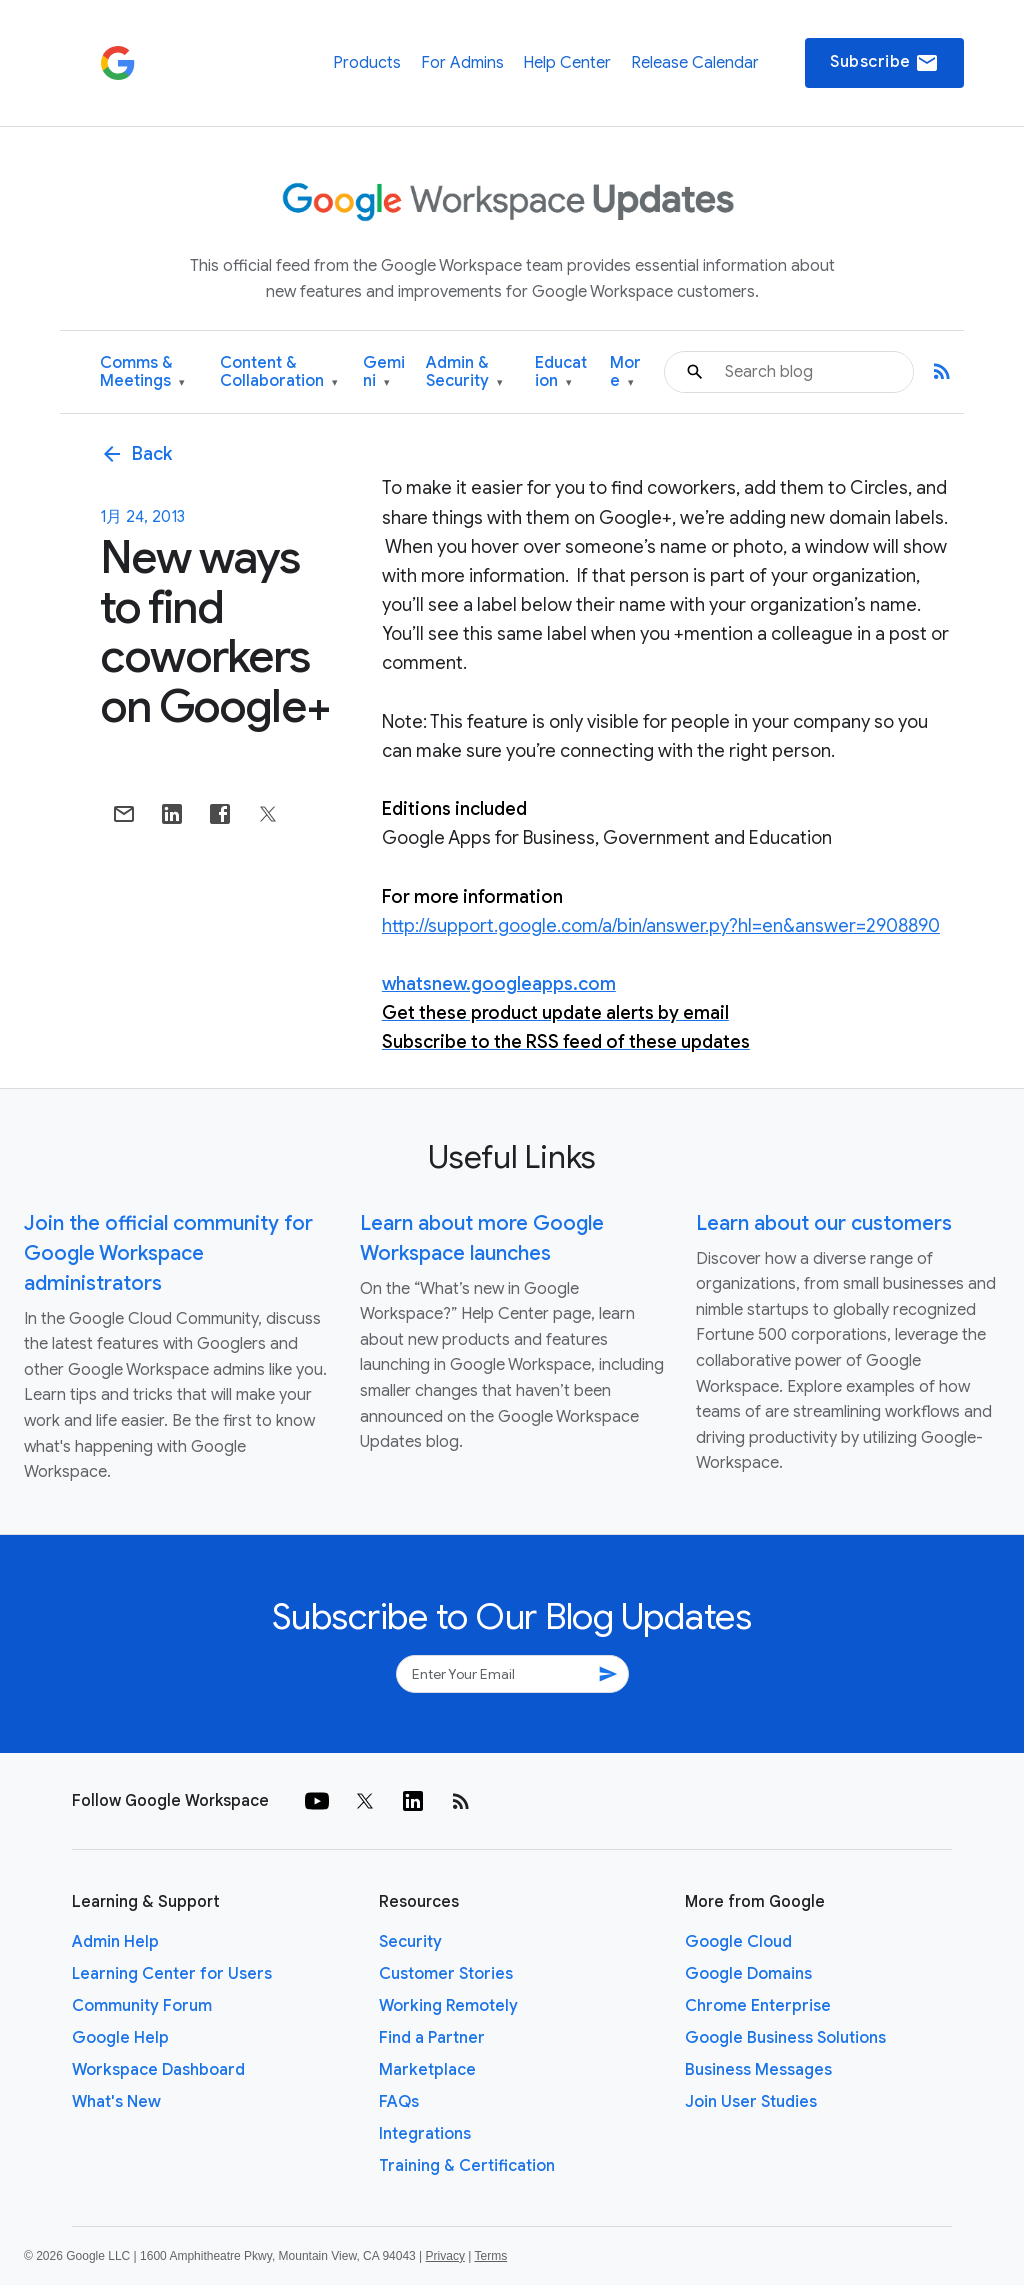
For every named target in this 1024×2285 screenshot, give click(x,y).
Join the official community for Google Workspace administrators (168, 1253)
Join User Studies (751, 2102)
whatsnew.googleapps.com (499, 984)
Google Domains (748, 1974)
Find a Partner (432, 2038)
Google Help (120, 2038)
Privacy (445, 2256)
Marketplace (427, 2070)
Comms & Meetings (142, 372)
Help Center (567, 63)
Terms (490, 2256)
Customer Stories (446, 1974)
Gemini (384, 372)
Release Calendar (695, 63)
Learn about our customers (824, 1223)
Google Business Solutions (785, 2038)
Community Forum (142, 2006)
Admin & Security (464, 372)
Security (410, 1942)
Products (367, 63)
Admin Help (115, 1942)
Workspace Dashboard (158, 2070)
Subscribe (884, 63)
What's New (116, 2102)
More (625, 372)
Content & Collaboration (279, 372)
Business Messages (758, 2070)
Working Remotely (448, 2006)
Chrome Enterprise (758, 2006)
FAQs (399, 2102)
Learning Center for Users (172, 1974)
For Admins (462, 63)
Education (561, 372)
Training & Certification (467, 2166)
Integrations (425, 2134)
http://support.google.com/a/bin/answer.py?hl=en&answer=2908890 (661, 926)
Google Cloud (738, 1942)
